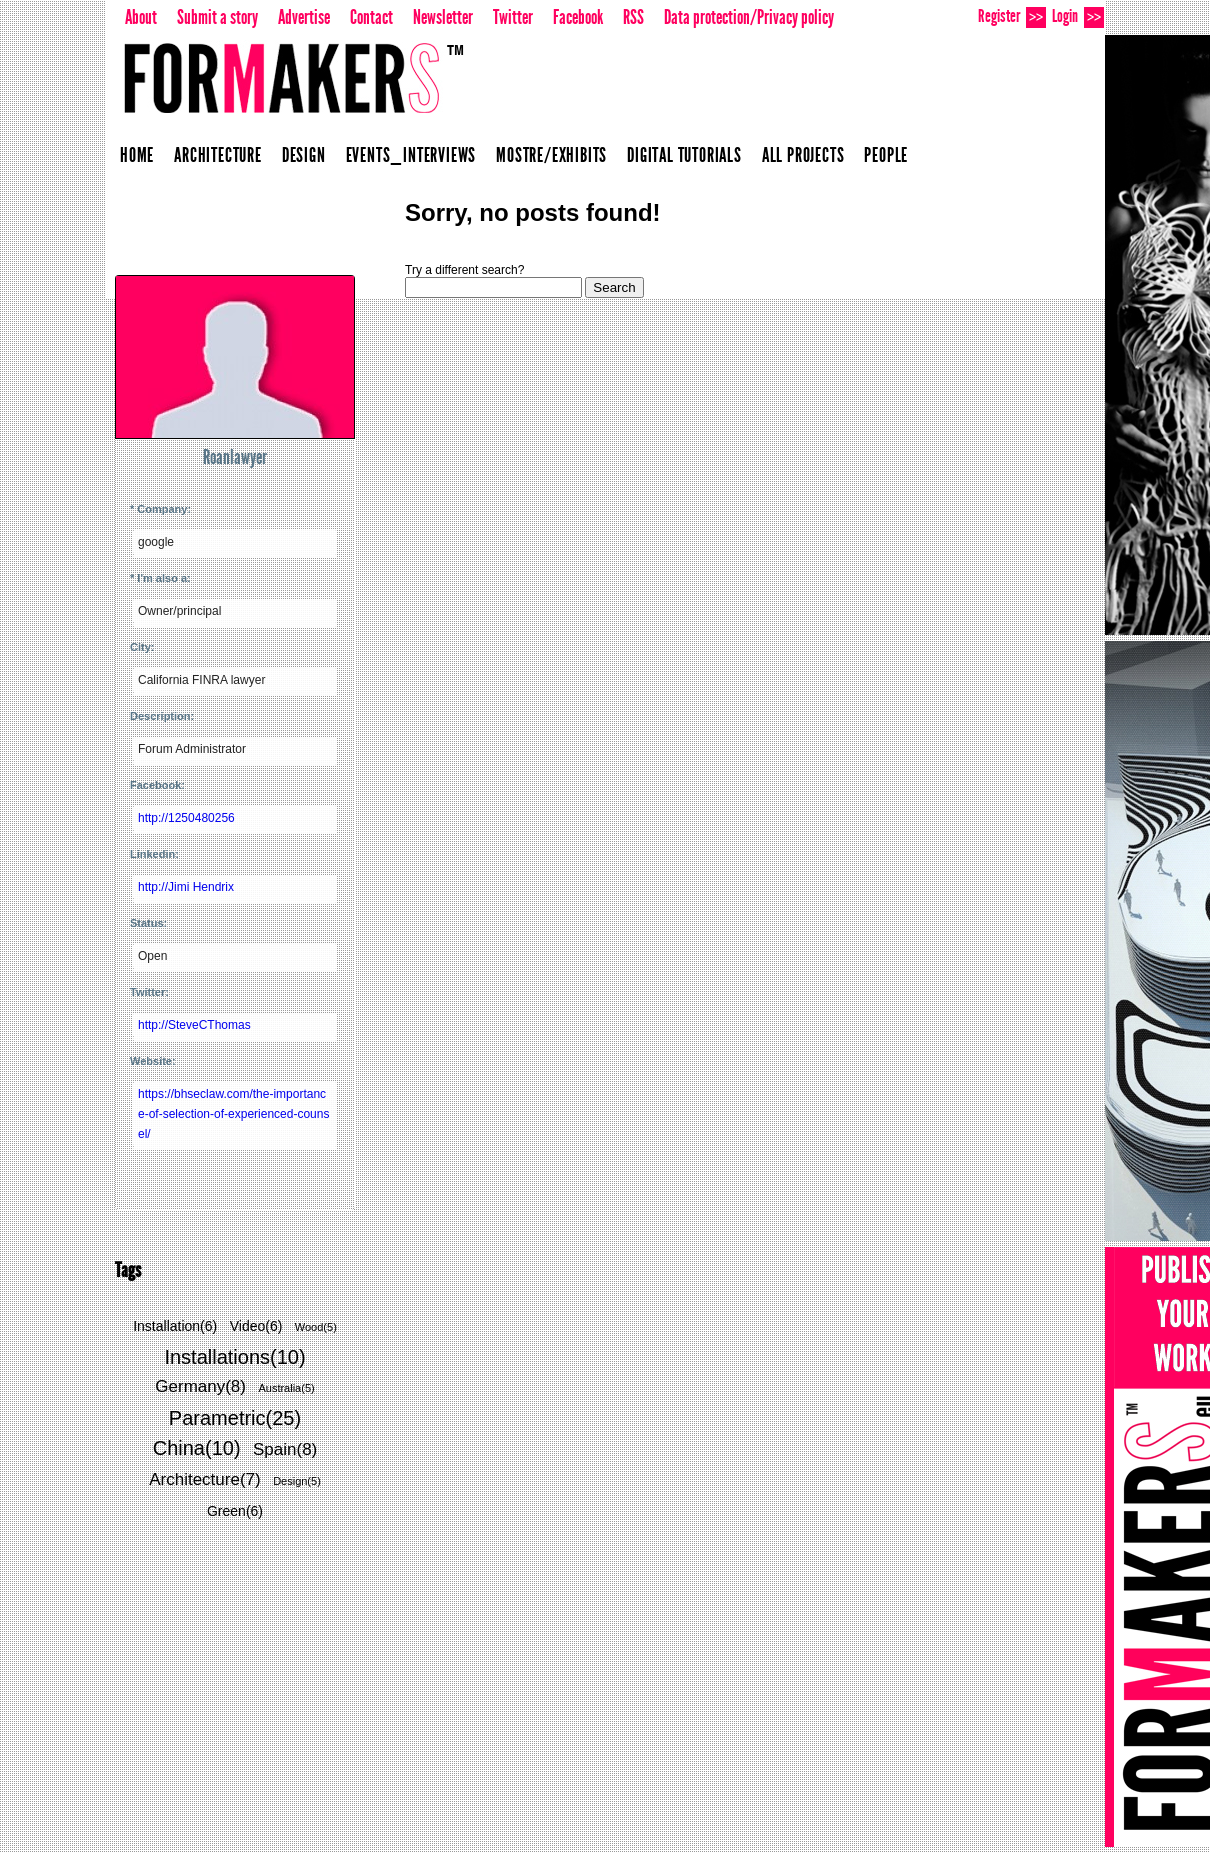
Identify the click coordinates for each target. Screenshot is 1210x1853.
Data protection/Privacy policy (749, 17)
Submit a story (217, 17)
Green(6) (235, 1511)
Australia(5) (286, 1388)
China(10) (197, 1448)
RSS (633, 17)
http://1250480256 (186, 818)
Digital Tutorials (684, 155)
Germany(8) (200, 1386)
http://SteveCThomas (194, 1025)
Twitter (513, 17)
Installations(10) (234, 1357)
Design (304, 155)
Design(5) (297, 1481)
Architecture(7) (204, 1479)
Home (137, 155)
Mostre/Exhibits (551, 155)
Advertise (304, 17)
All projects (803, 155)
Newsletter (443, 17)
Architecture (218, 155)
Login (1078, 16)
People (886, 155)
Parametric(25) (235, 1418)
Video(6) (256, 1326)
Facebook (578, 17)
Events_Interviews (411, 155)
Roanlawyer (235, 457)
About (141, 17)
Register (1012, 16)
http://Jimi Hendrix (186, 887)
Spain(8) (285, 1449)
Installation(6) (175, 1326)
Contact (371, 17)
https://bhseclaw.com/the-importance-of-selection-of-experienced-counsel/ (233, 1114)
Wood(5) (316, 1327)
